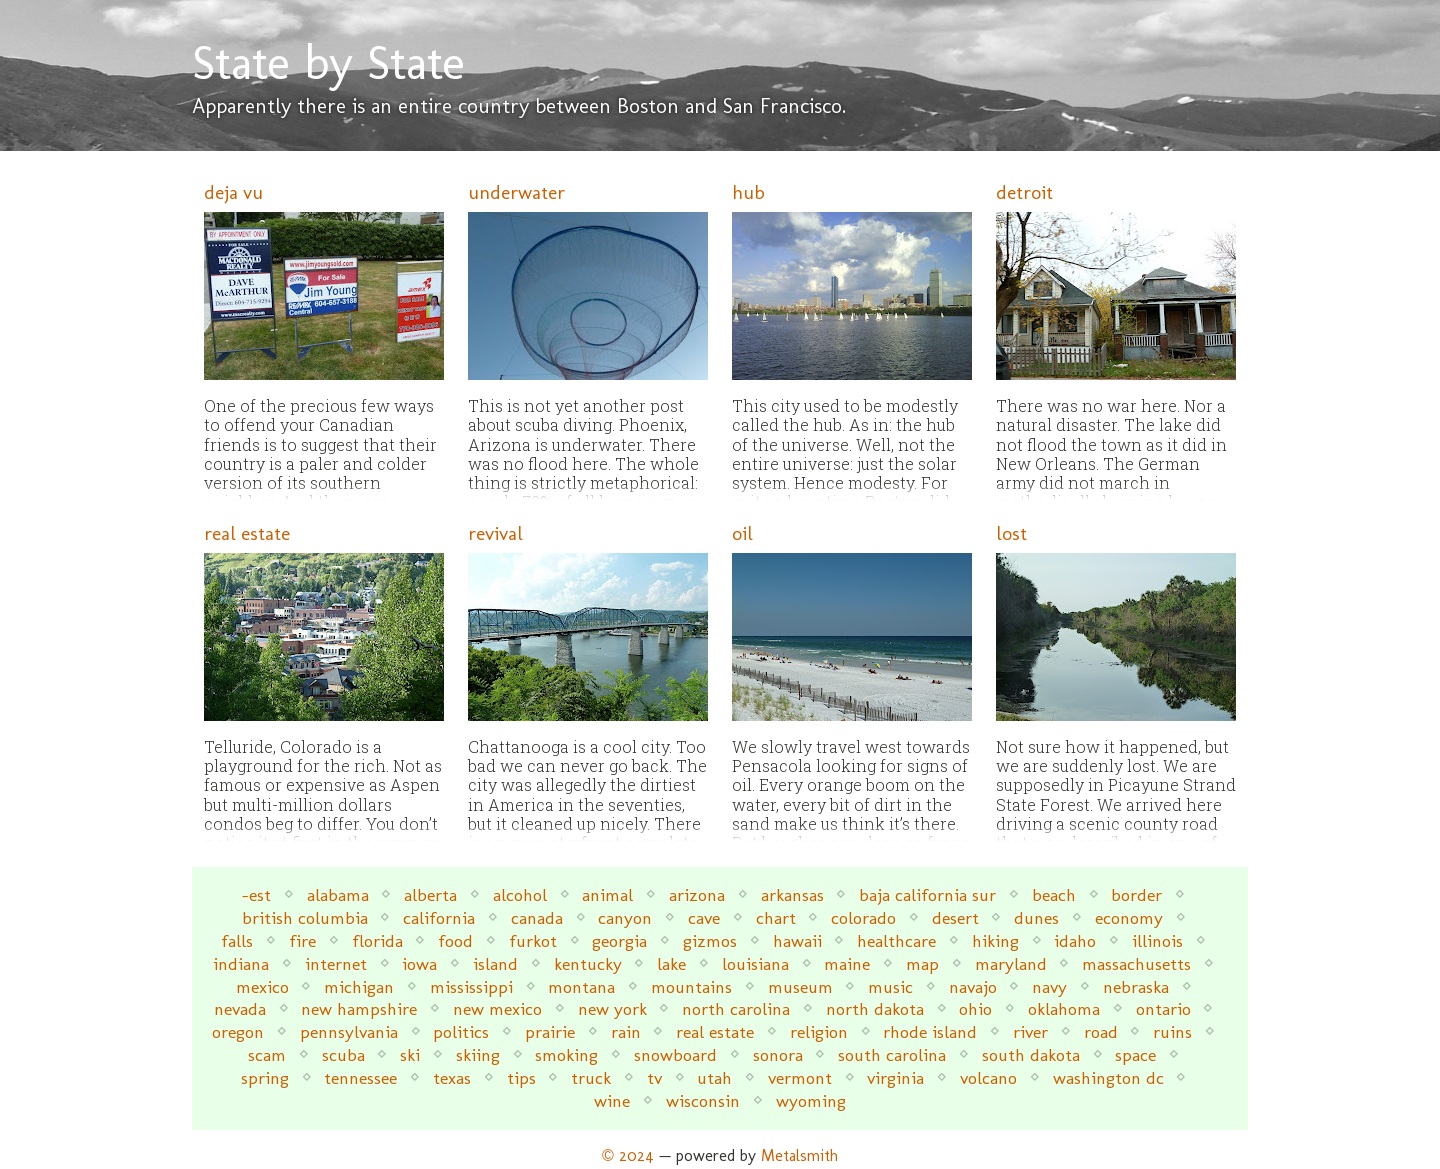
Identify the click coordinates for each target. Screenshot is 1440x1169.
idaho (1075, 940)
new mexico (497, 1008)
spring (265, 1077)
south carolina (892, 1054)
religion (819, 1031)
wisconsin (703, 1100)
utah (714, 1077)
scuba (343, 1054)
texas (452, 1077)
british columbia (305, 917)
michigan (359, 986)
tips (521, 1077)
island (495, 963)
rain (626, 1031)
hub (748, 192)
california (439, 917)
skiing (478, 1054)
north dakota (875, 1008)
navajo (973, 986)
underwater (516, 192)
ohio (975, 1008)
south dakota (1031, 1054)
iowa (419, 963)
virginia (895, 1077)
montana (581, 986)
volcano (988, 1077)
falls (237, 940)
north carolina (736, 1008)
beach (1054, 894)
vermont (800, 1077)
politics (461, 1031)
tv (654, 1077)
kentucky (588, 963)
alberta (430, 894)
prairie (550, 1031)
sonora (778, 1054)
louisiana (755, 963)
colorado (863, 917)
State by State (328, 62)
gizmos (710, 940)
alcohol (520, 894)
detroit (1024, 192)
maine (847, 963)
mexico (262, 986)
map (922, 963)
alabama (338, 894)
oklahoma (1064, 1008)
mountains (691, 986)
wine (612, 1100)
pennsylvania (349, 1031)
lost (1011, 533)
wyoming (811, 1100)
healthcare (896, 940)
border (1136, 894)
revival (495, 533)
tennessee (360, 1077)
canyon (625, 917)
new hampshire (359, 1008)
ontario (1163, 1008)
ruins (1172, 1031)
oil (742, 533)
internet (336, 963)
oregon (238, 1031)
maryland (1011, 963)
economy (1129, 917)
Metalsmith (799, 1155)
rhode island (930, 1031)
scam (267, 1054)
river (1030, 1031)
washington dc (1108, 1077)
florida (377, 940)
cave (704, 917)
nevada (240, 1008)
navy (1049, 986)
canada (537, 917)
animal (607, 894)
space (1135, 1054)
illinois (1157, 940)
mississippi (471, 986)
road (1101, 1031)
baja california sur (927, 894)
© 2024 (628, 1155)
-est (256, 894)
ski (410, 1054)
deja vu (233, 192)
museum (800, 986)
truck (591, 1077)
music (890, 986)
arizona (697, 894)
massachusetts (1136, 963)
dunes (1036, 917)
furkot (533, 940)
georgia (619, 940)
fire (302, 940)
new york (612, 1008)
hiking (995, 940)
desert (955, 917)
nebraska (1136, 986)
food (455, 940)
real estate (247, 533)
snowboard (675, 1054)
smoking (566, 1054)
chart (776, 917)
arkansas (792, 894)
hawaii (797, 940)
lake (671, 963)
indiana (241, 963)
